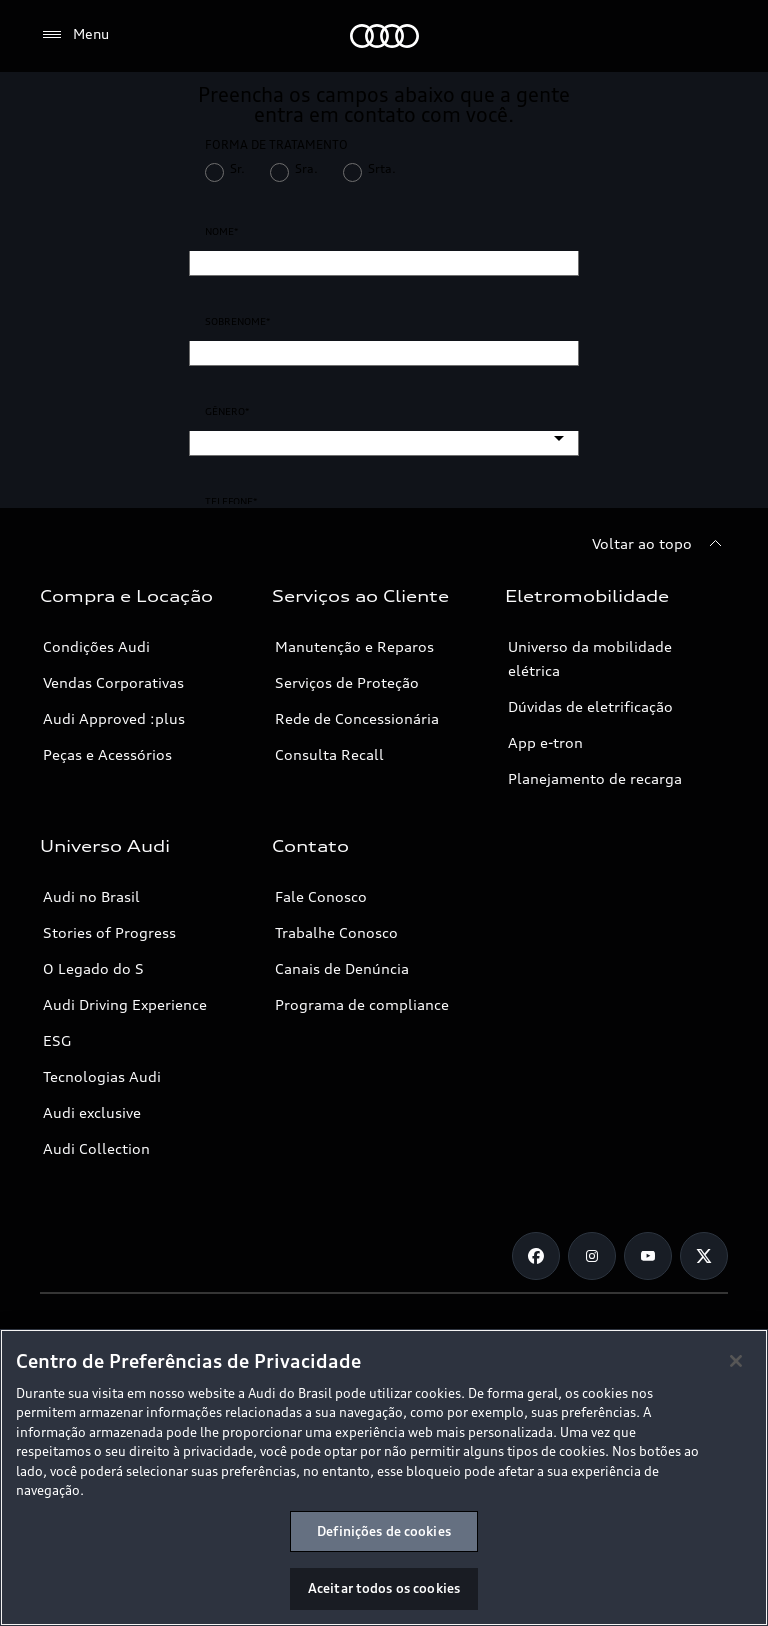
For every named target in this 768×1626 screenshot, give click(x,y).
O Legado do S (93, 968)
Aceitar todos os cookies (384, 1588)
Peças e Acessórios (107, 754)
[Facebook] (536, 1256)
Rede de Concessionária (357, 718)
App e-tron (545, 742)
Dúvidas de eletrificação (590, 706)
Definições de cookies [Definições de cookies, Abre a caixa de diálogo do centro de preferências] (384, 1531)
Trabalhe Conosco (336, 932)
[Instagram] (592, 1256)
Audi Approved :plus (114, 718)
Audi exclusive (92, 1112)
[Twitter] (704, 1256)
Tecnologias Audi (102, 1076)
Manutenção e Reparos (354, 646)
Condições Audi (96, 646)
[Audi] (384, 36)
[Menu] (74, 35)
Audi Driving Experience (125, 1004)
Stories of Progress (109, 932)
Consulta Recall (329, 754)
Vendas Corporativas (113, 682)
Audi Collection (96, 1148)
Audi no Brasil (91, 896)
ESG (57, 1040)
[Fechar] (736, 1361)
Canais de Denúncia (342, 968)
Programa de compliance (362, 1004)
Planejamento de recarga (595, 778)
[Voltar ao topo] (660, 544)
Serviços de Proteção (347, 682)
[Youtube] (648, 1256)
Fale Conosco (321, 896)
